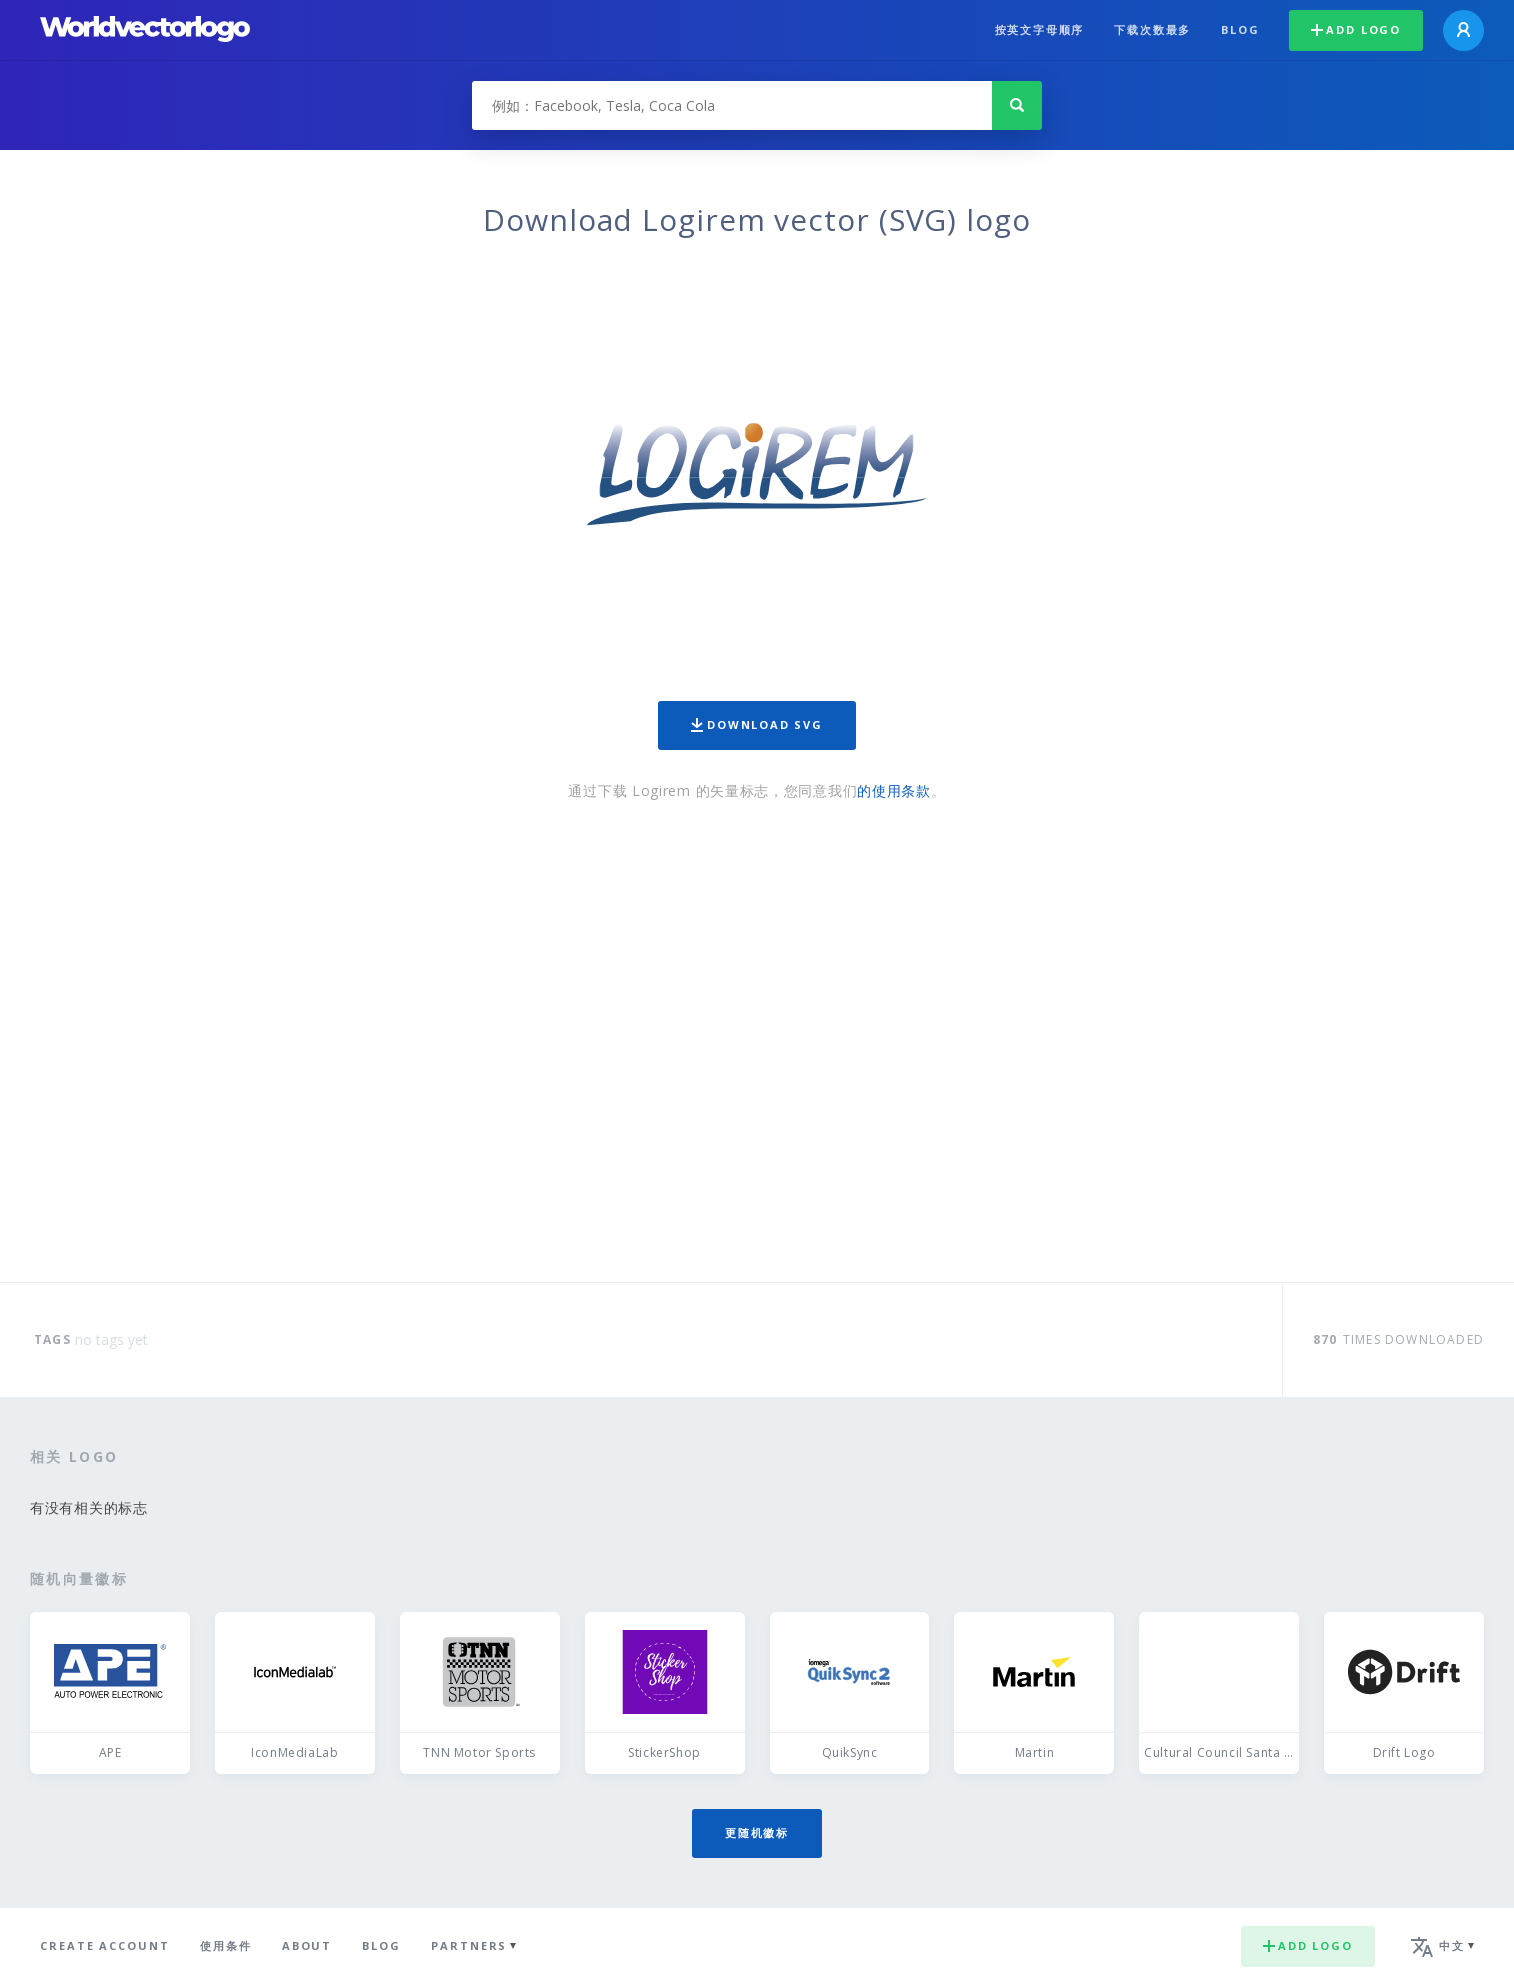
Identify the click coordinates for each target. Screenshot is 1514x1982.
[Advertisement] (757, 1042)
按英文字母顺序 (1040, 29)
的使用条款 (894, 790)
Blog (1240, 29)
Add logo (1356, 29)
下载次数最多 (1152, 29)
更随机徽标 (757, 1832)
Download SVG (757, 724)
